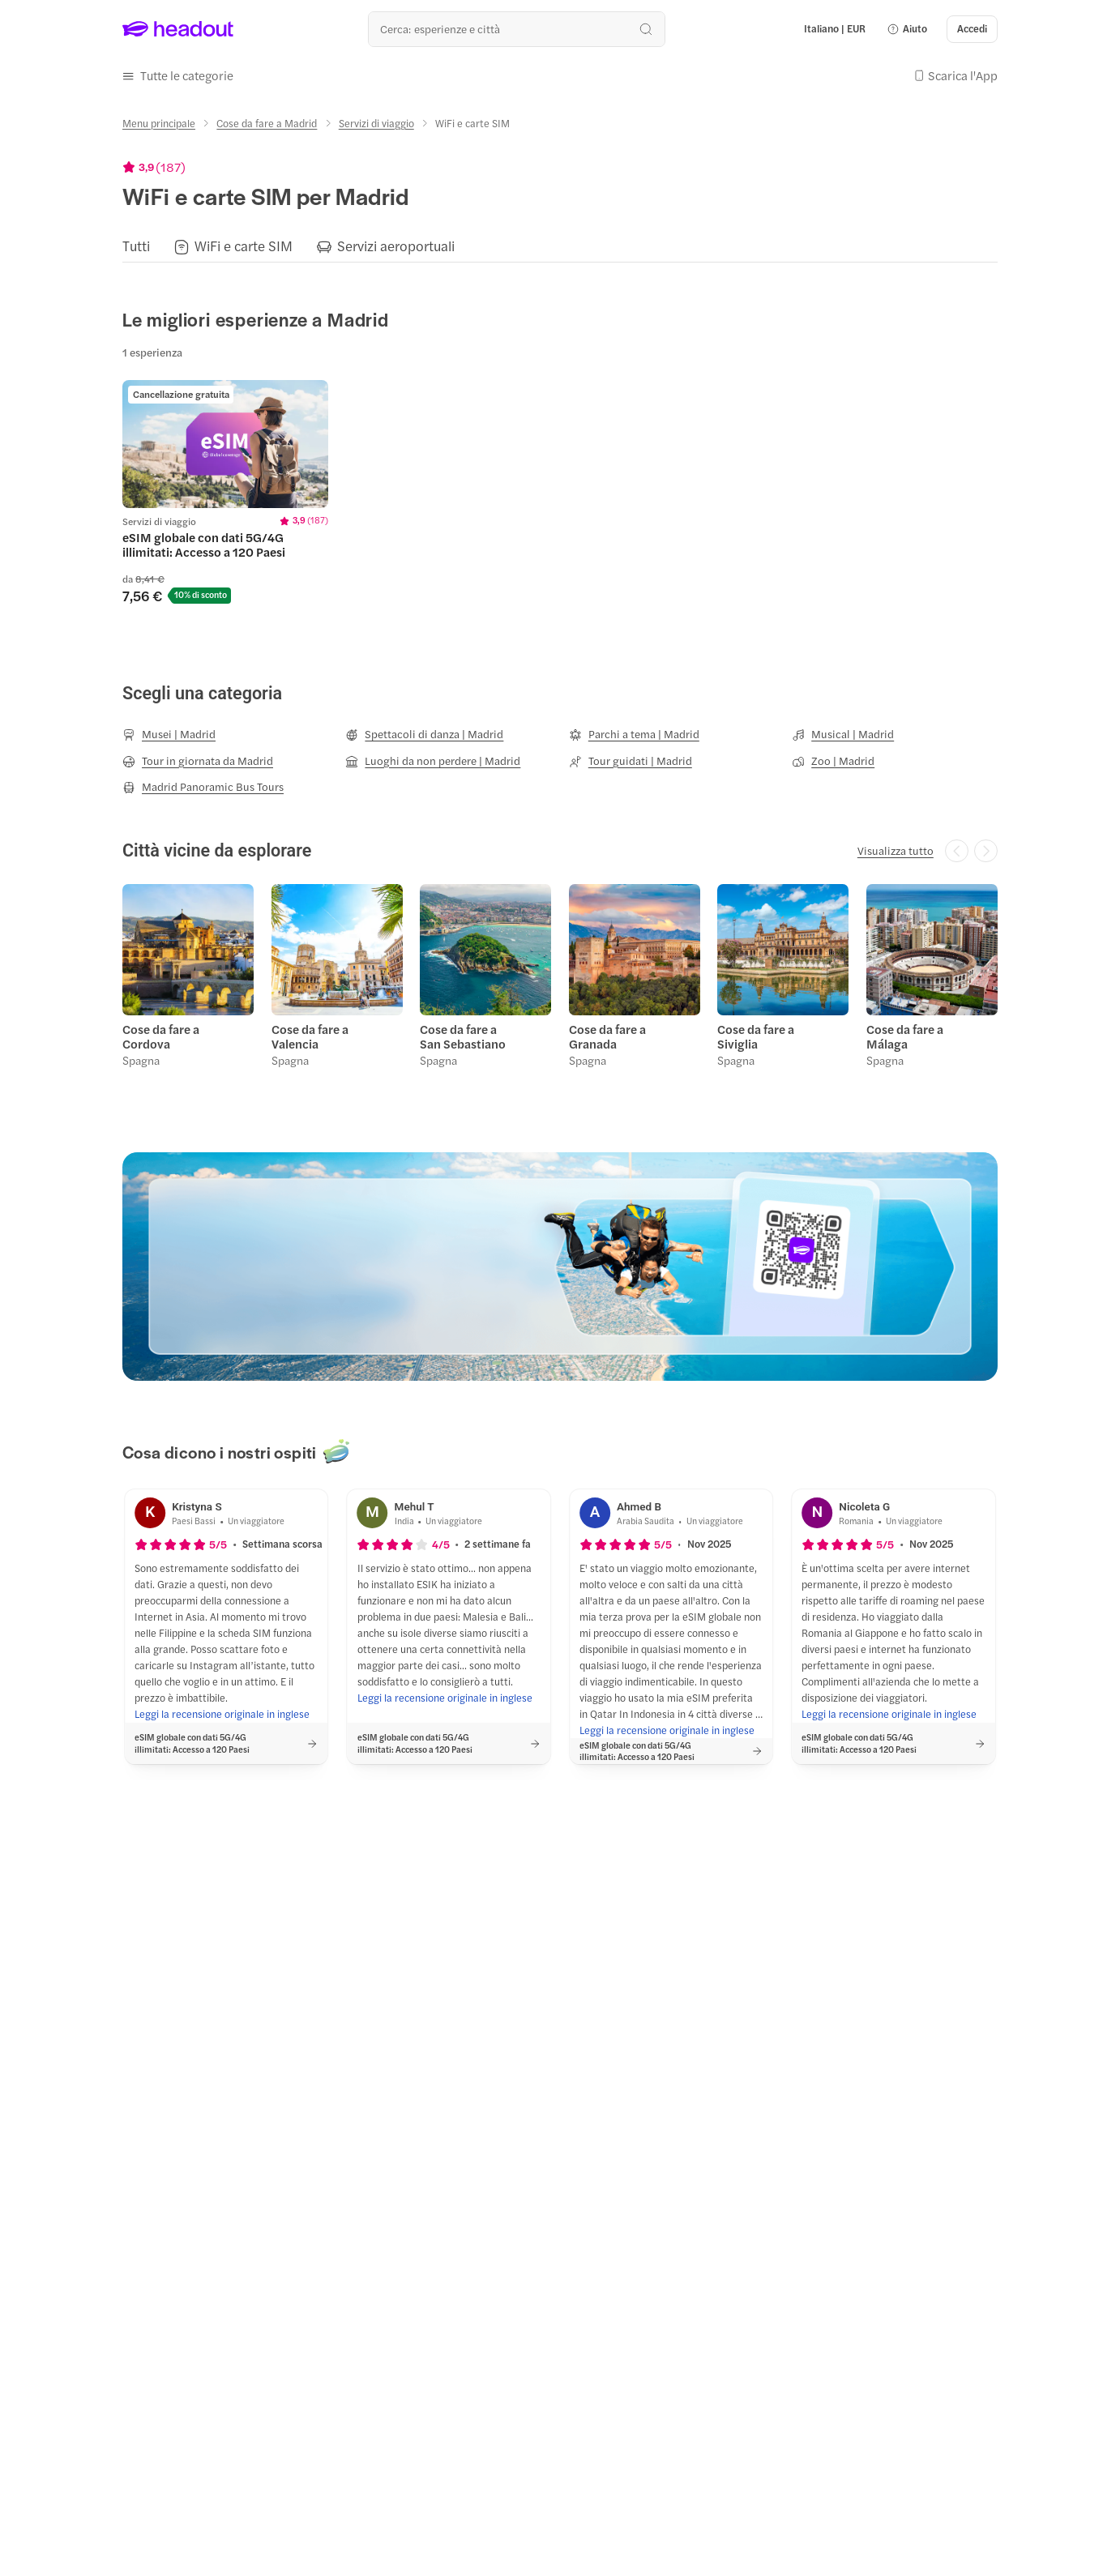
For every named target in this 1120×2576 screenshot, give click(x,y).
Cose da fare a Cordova (160, 1036)
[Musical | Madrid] (843, 734)
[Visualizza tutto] (895, 851)
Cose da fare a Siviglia (755, 1036)
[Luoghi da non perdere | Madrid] (432, 761)
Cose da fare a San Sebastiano (463, 1036)
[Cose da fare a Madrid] (266, 123)
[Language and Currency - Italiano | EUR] (834, 29)
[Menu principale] (158, 123)
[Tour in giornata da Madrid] (197, 761)
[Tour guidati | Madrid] (630, 761)
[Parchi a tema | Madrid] (634, 734)
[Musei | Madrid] (169, 734)
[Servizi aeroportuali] (396, 246)
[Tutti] (136, 246)
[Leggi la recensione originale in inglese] (222, 1714)
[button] (907, 29)
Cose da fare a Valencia (309, 1036)
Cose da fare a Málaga (904, 1036)
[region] (560, 246)
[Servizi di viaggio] (376, 123)
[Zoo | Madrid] (833, 761)
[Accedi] (972, 29)
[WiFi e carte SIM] (244, 246)
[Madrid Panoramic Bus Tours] (203, 787)
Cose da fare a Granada (607, 1036)
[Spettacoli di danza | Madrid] (424, 734)
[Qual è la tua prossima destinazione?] (517, 28)
